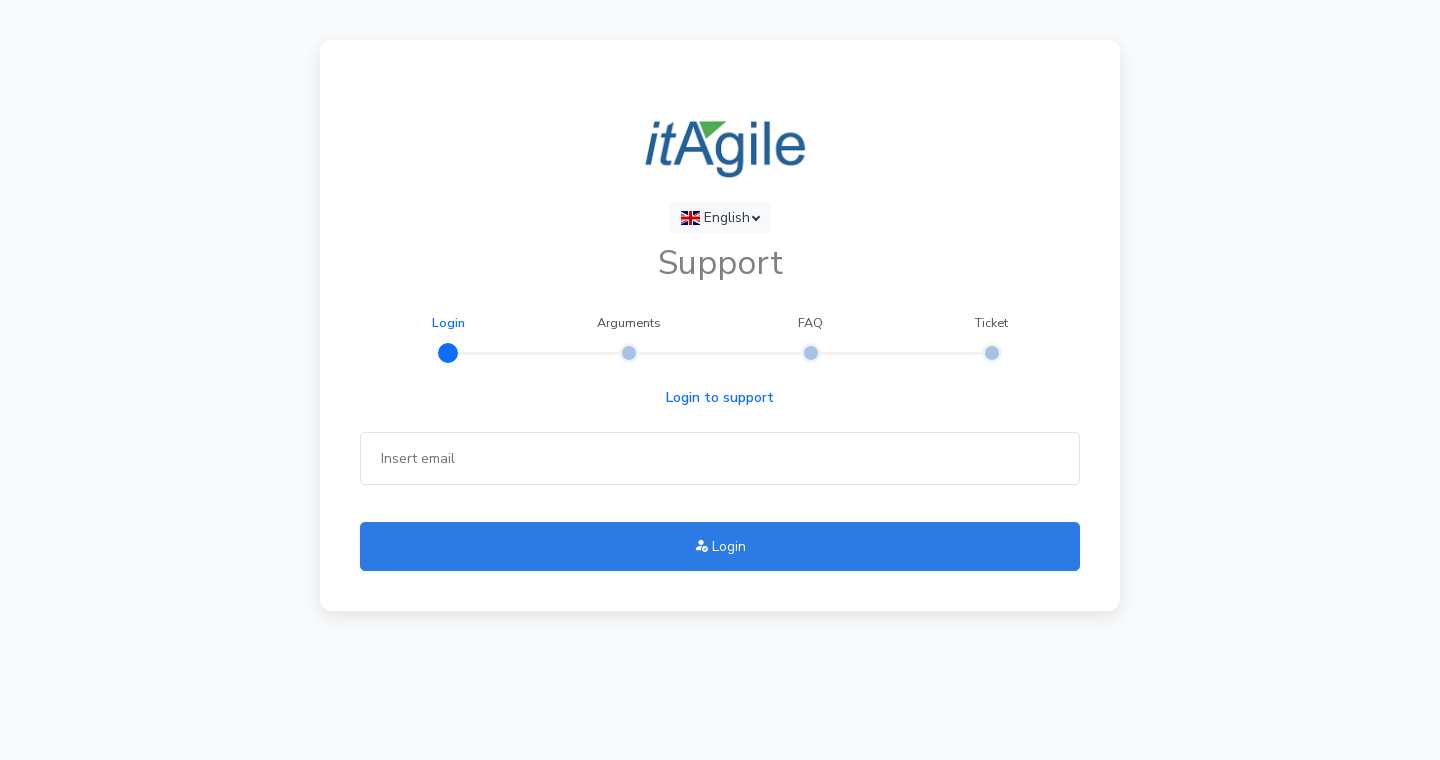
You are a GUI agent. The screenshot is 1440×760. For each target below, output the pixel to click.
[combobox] (720, 217)
